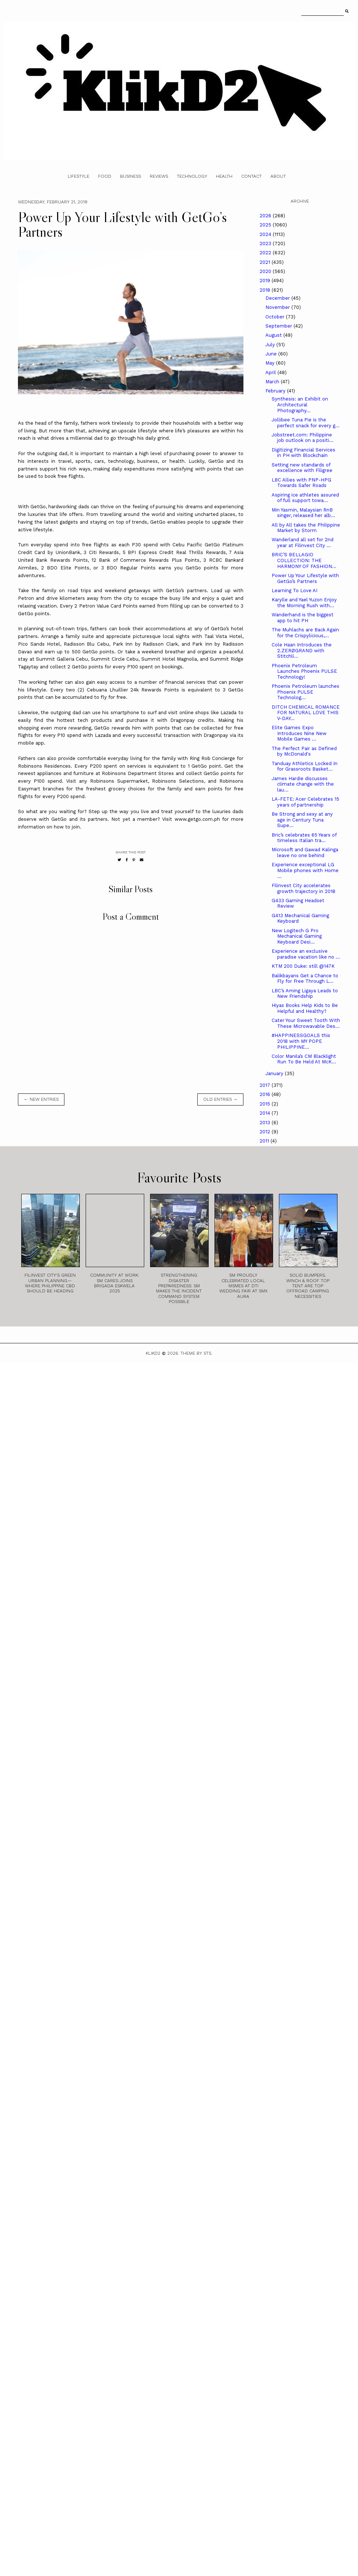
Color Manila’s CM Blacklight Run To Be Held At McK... (304, 1059)
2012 (266, 1131)
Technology (192, 176)
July (270, 344)
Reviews (159, 176)
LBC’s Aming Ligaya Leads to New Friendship (305, 993)
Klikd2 (153, 1353)
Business (130, 176)
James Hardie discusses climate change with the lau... (303, 784)
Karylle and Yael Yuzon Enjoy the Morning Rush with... (304, 602)
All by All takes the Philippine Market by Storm (306, 528)
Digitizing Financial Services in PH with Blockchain (303, 452)
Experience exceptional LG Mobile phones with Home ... (305, 870)
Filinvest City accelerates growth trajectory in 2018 (303, 888)
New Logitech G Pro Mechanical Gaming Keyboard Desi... (297, 936)
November (278, 307)
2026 (266, 215)
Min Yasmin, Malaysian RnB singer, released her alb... (303, 512)
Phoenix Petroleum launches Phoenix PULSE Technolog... (305, 691)
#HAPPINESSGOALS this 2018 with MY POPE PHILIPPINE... (301, 1041)
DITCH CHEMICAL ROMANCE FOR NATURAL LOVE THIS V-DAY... (306, 712)
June (271, 354)
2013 (266, 1122)
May (270, 363)
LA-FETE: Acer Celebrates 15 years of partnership (305, 802)
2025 (266, 225)
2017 (266, 1085)
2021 (266, 262)
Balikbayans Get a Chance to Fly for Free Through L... (305, 978)
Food (104, 176)
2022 (266, 252)
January (275, 1073)
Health (224, 176)
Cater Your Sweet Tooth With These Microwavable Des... (306, 1023)
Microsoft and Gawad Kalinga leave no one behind (305, 852)
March (273, 381)
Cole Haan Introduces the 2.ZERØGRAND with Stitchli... (302, 650)
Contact (251, 176)
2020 (266, 271)
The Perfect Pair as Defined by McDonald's (304, 751)
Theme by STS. (196, 1353)
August (274, 335)
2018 (266, 290)
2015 (266, 1104)
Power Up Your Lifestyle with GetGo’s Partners (305, 578)
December (278, 298)
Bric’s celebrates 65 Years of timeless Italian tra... (304, 838)
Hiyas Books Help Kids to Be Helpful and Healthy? (305, 1008)
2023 (266, 243)
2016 (266, 1094)
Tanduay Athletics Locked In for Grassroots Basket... (305, 766)
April (271, 372)
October (275, 317)
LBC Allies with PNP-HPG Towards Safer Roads (301, 482)
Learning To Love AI (294, 590)
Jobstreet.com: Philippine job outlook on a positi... (302, 437)
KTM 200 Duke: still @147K (303, 966)
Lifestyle (78, 176)
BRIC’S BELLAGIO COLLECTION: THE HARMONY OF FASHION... (304, 560)
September (279, 326)
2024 (266, 234)
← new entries (41, 1099)
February (276, 391)
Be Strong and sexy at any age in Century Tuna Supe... (302, 819)
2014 (266, 1113)
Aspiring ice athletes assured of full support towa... (305, 497)
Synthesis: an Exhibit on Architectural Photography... (300, 404)
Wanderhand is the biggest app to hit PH (302, 617)
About (278, 176)
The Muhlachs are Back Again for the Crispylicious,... (305, 632)
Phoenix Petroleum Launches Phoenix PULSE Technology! (304, 671)
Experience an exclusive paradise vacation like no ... (306, 954)
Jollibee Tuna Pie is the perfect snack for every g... (306, 422)
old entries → (220, 1099)
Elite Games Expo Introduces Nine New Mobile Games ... (299, 733)
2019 (266, 280)
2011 (265, 1141)
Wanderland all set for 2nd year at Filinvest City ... (302, 542)
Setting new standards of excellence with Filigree (302, 467)
